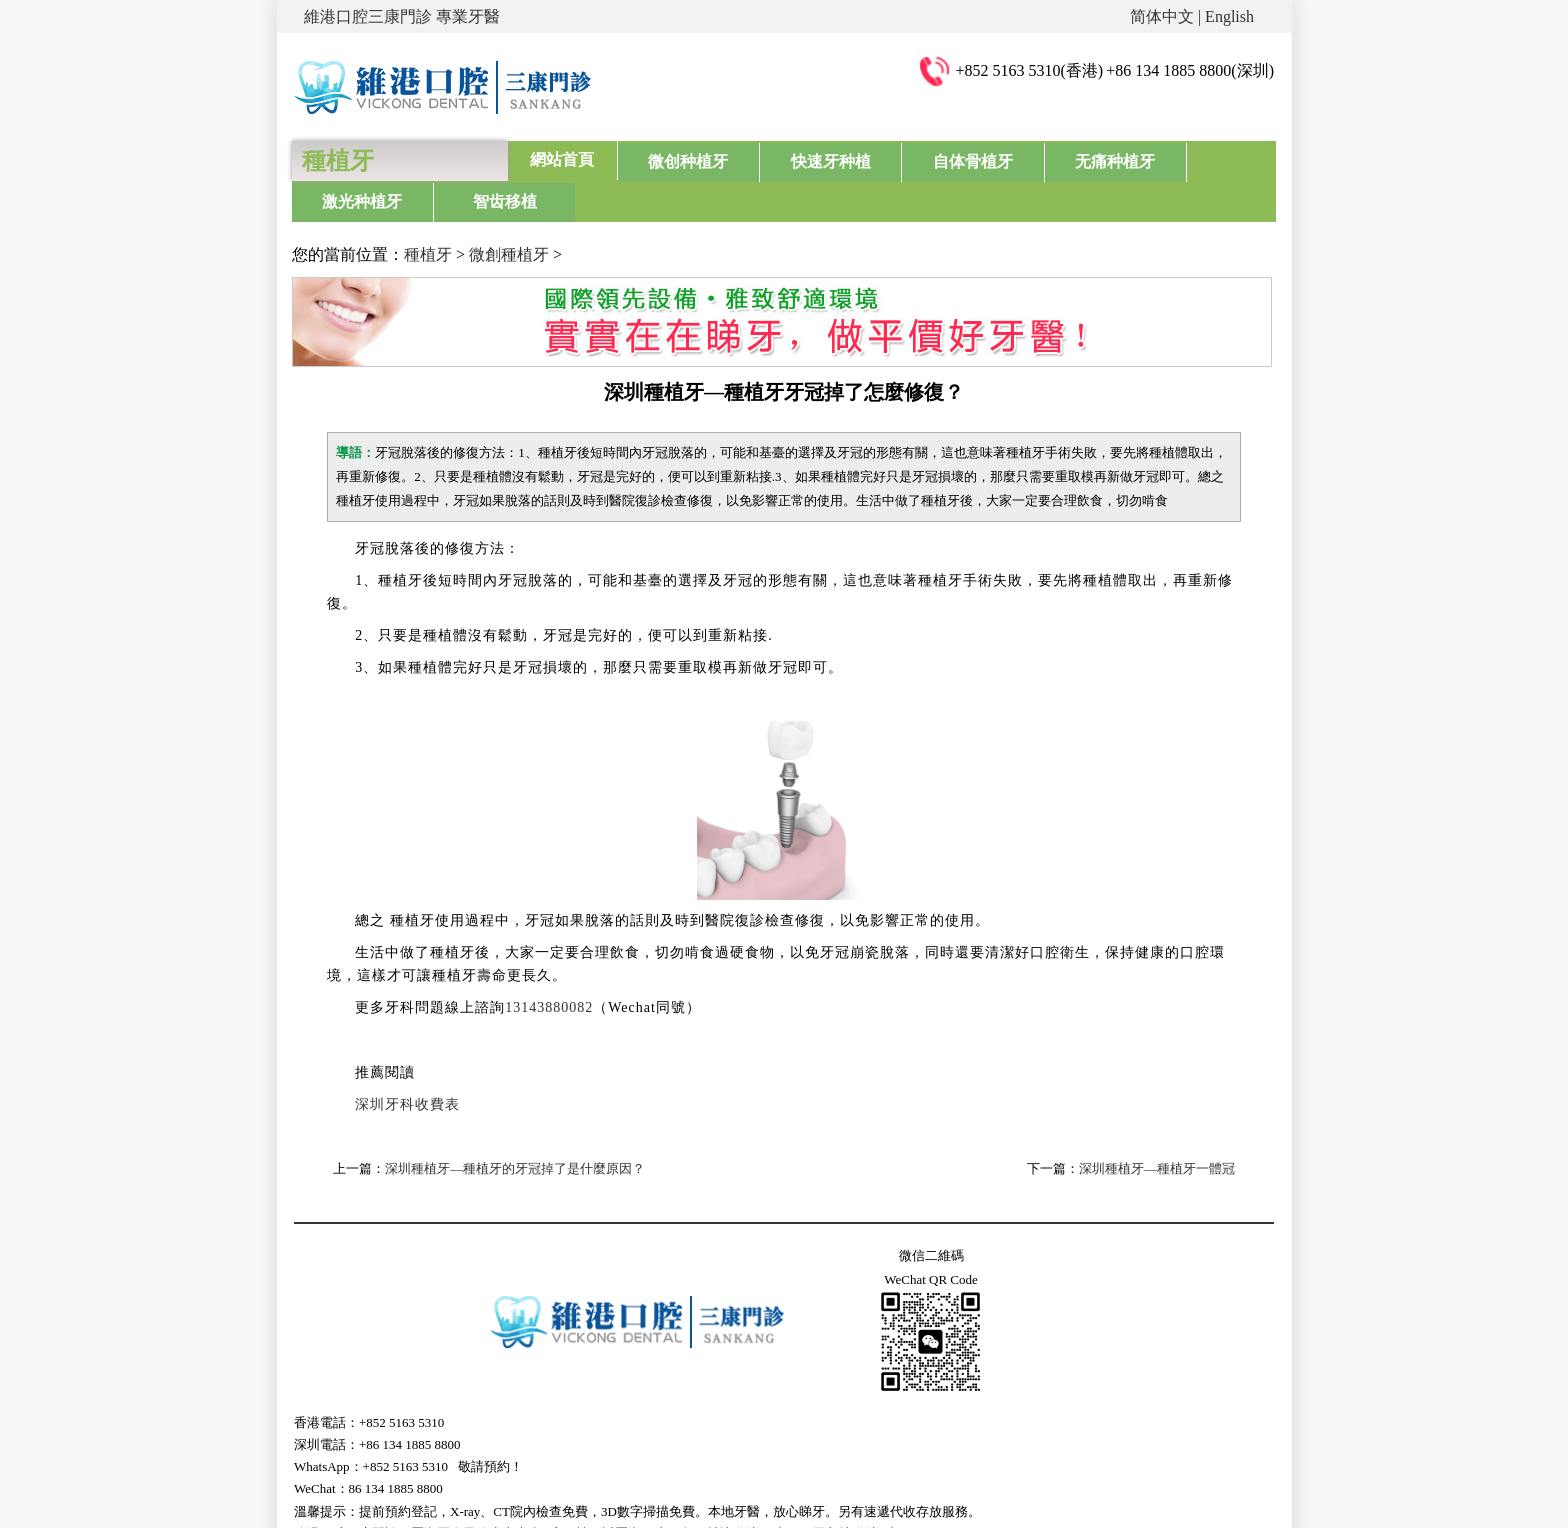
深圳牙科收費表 (407, 1063)
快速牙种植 (781, 159)
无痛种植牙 (1000, 159)
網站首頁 (562, 159)
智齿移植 (1218, 159)
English (1229, 16)
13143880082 (549, 966)
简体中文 (1162, 16)
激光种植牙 (1109, 159)
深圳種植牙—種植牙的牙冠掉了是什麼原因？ (515, 1127)
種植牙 (428, 213)
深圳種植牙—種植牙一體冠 (1157, 1127)
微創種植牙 (509, 213)
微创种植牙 (672, 159)
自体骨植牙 (890, 159)
